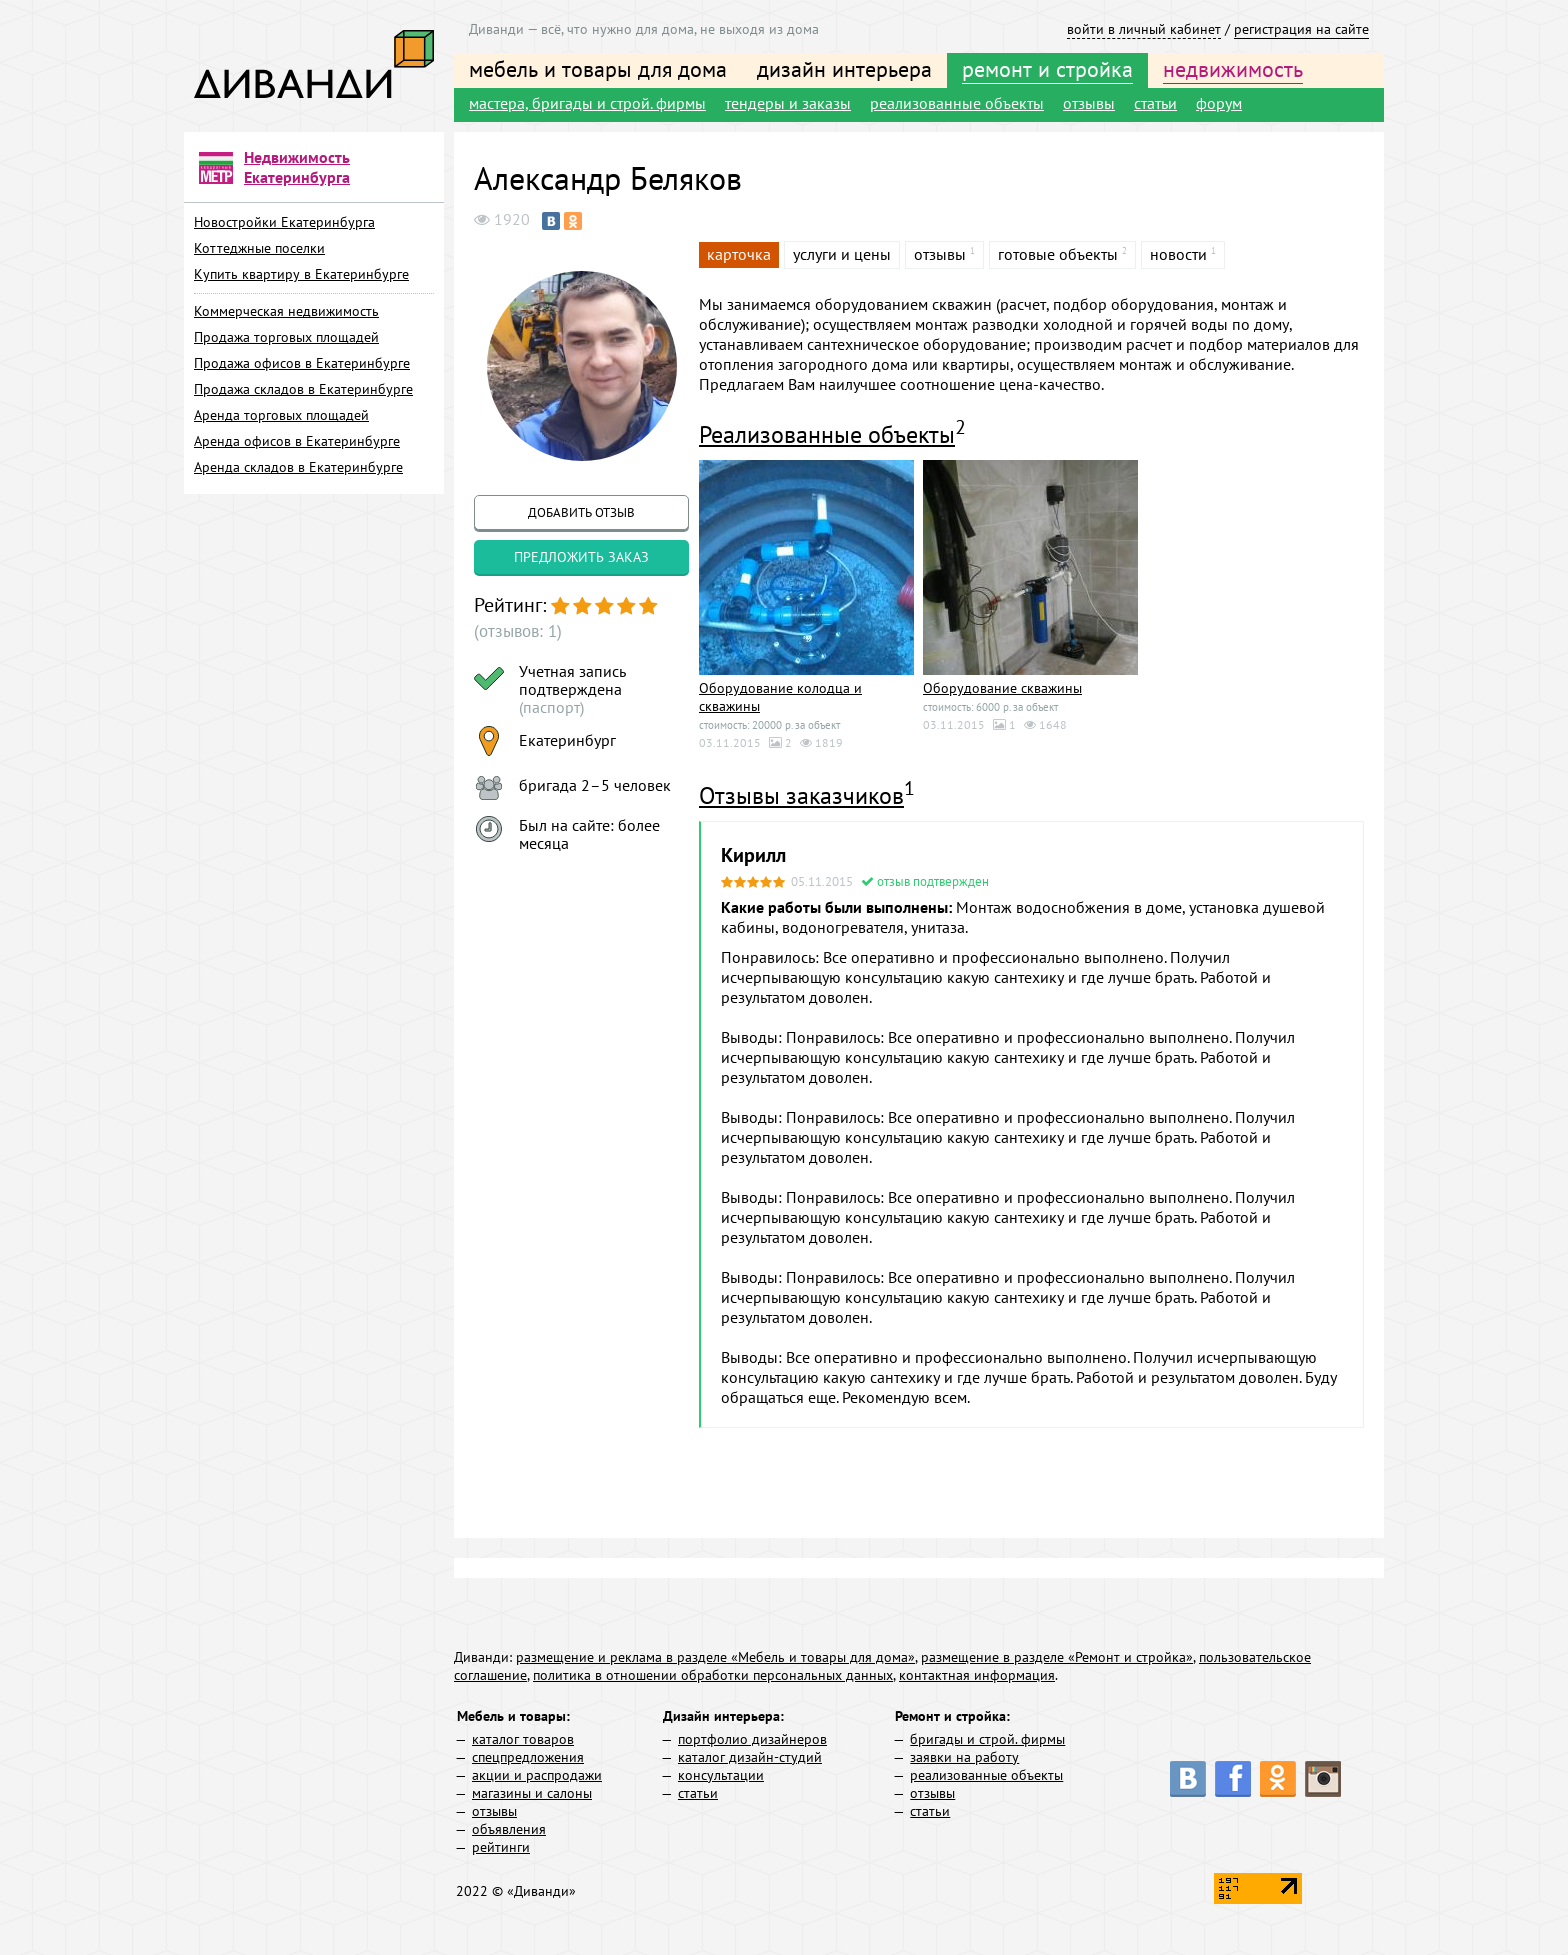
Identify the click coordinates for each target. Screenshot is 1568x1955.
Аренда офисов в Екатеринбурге (297, 441)
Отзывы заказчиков (801, 795)
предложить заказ (581, 557)
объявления (509, 1829)
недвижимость (1233, 69)
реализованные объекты (957, 103)
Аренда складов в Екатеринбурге (298, 467)
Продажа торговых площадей (286, 337)
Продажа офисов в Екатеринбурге (302, 363)
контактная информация (977, 1675)
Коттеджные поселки (259, 248)
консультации (721, 1775)
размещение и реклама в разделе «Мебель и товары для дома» (715, 1657)
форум (1219, 103)
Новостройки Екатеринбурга (284, 222)
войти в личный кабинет (1144, 29)
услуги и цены (842, 254)
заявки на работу (964, 1757)
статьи (1155, 103)
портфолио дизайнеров (752, 1739)
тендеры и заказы (788, 103)
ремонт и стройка (1047, 69)
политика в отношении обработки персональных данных (713, 1675)
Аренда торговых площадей (281, 415)
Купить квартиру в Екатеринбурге (301, 274)
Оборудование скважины (1002, 688)
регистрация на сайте (1301, 29)
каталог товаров (523, 1739)
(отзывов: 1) (515, 631)
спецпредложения (528, 1757)
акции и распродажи (537, 1775)
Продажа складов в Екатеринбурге (303, 389)
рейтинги (501, 1847)
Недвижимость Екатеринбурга (297, 167)
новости (1178, 254)
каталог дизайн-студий (750, 1757)
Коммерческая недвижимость (286, 311)
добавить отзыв (581, 512)
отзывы (1089, 103)
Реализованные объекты (827, 434)
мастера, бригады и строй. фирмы (587, 103)
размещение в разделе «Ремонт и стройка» (1057, 1657)
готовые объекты (1058, 254)
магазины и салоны (532, 1793)
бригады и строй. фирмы (987, 1739)
